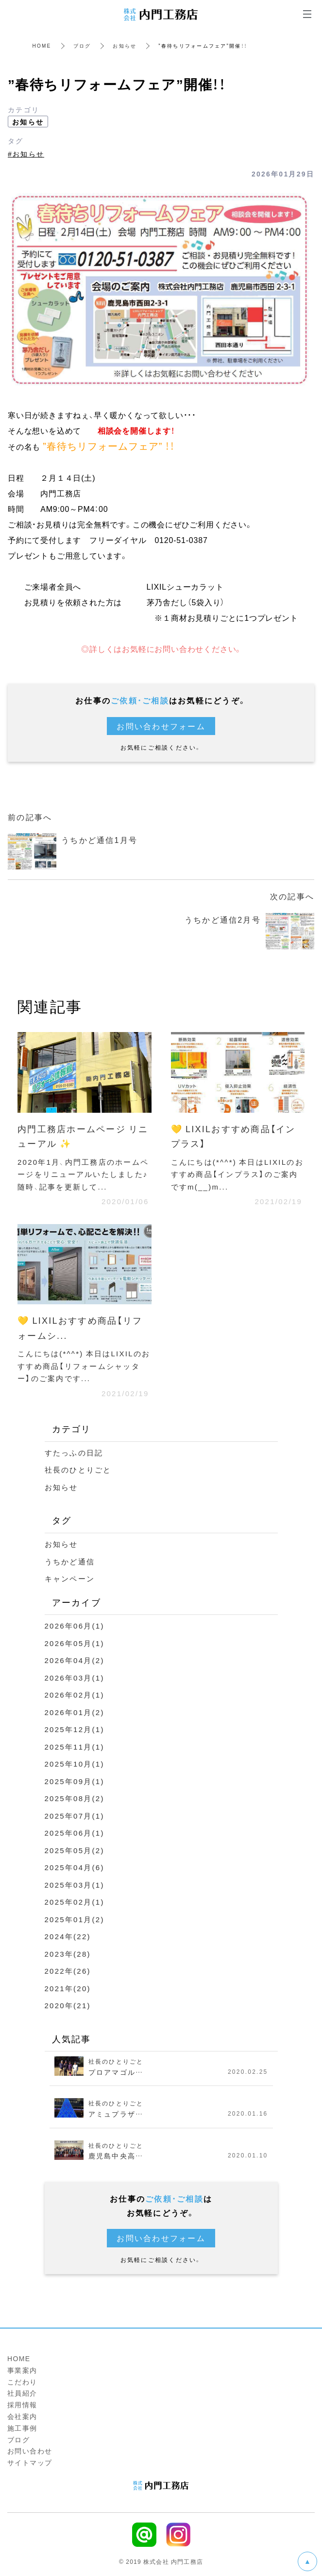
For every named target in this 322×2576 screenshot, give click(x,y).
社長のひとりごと (78, 1469)
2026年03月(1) (74, 1677)
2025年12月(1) (74, 1729)
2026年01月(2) (74, 1712)
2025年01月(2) (74, 1919)
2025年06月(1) (74, 1832)
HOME (42, 45)
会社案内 (22, 2416)
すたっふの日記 (74, 1452)
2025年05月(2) (74, 1850)
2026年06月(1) (74, 1625)
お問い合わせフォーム (161, 726)
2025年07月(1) (74, 1815)
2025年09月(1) (74, 1781)
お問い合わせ (29, 2450)
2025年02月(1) (74, 1901)
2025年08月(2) (74, 1798)
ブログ (82, 45)
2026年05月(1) (74, 1643)
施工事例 (22, 2428)
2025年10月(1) (74, 1763)
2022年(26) (68, 1970)
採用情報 (22, 2404)
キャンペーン (70, 1578)
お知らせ (124, 45)
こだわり (22, 2381)
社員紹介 (22, 2393)
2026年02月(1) (74, 1694)
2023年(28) (68, 1953)
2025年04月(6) (74, 1867)
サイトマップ (29, 2462)
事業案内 (22, 2370)
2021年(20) (68, 1988)
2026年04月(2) (74, 1660)
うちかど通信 (70, 1561)
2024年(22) (68, 1936)
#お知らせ (26, 153)
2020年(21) (68, 2005)
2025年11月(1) (74, 1746)
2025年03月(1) (74, 1884)
